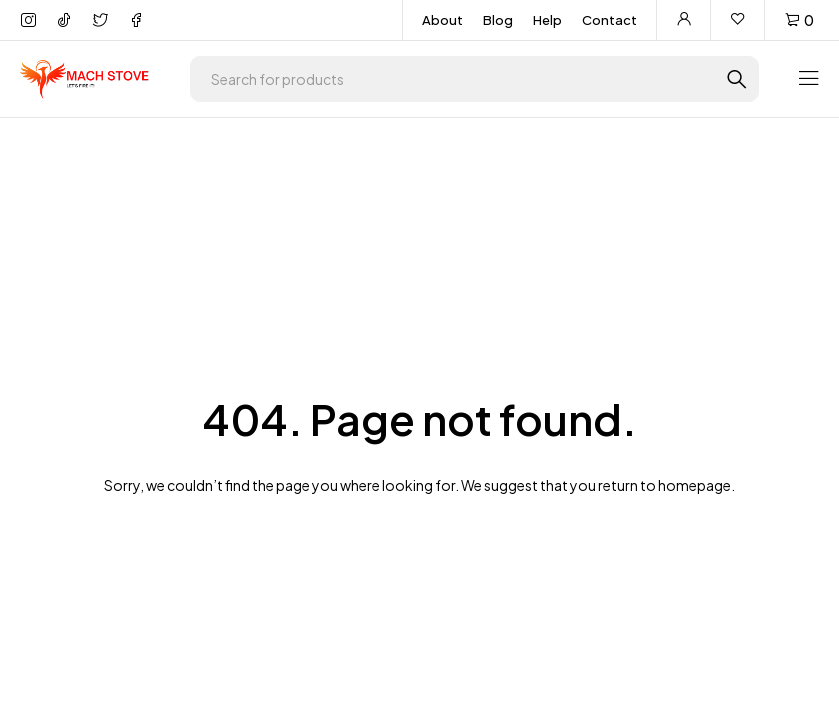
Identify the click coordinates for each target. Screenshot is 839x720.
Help (547, 20)
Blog (498, 20)
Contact (609, 20)
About (442, 20)
